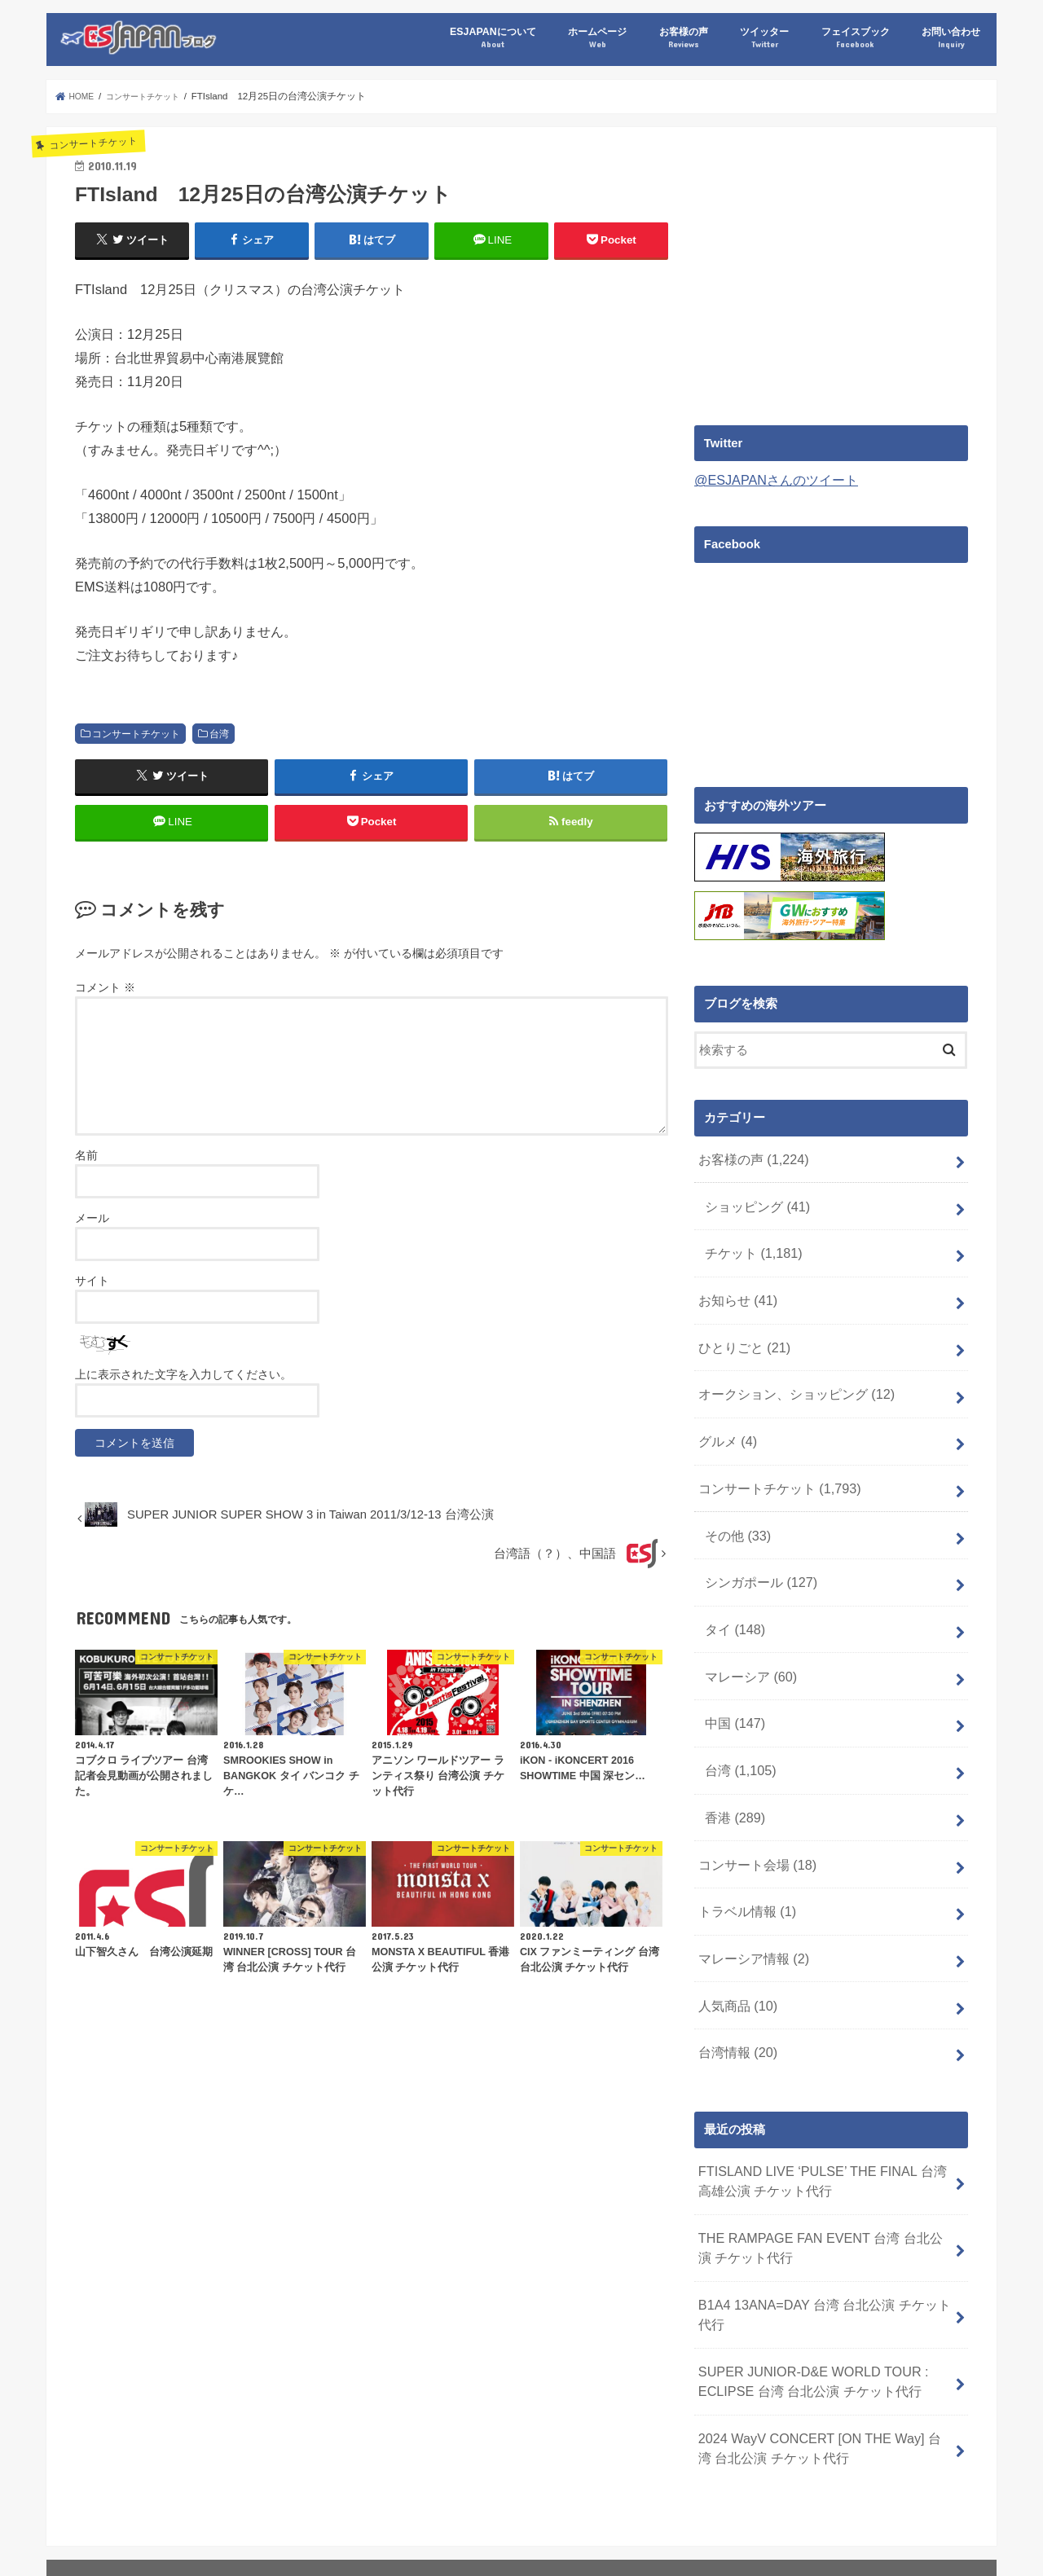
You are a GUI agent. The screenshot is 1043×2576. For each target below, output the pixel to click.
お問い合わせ (951, 38)
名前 (86, 1169)
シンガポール (756, 1543)
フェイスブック (855, 38)
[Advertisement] (831, 270)
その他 (735, 1500)
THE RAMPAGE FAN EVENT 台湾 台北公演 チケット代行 (824, 2158)
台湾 (219, 733)
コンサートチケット (136, 733)
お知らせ (735, 1284)
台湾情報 (735, 1973)
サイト (92, 1295)
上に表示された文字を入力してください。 (183, 1389)
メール (92, 1232)
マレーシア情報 (749, 1888)
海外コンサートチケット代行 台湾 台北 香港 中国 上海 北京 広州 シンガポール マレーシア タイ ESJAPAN (408, 2523)
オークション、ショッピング (790, 1371)
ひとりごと (741, 1327)
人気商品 (735, 1931)
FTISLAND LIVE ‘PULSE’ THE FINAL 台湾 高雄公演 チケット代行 (819, 2097)
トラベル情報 (743, 1845)
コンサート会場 (753, 1802)
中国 (732, 1672)
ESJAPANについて (492, 38)
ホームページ (597, 38)
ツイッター (764, 38)
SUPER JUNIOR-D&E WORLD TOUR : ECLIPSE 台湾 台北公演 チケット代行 (803, 2281)
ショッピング (753, 1198)
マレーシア (747, 1629)
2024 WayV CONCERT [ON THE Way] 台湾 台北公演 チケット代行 (823, 2343)
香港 (732, 1758)
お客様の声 (683, 38)
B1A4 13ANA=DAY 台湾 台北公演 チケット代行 (821, 2220)
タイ (732, 1586)
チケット (749, 1241)
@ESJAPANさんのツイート (770, 479)
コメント (105, 1002)
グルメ (725, 1414)
